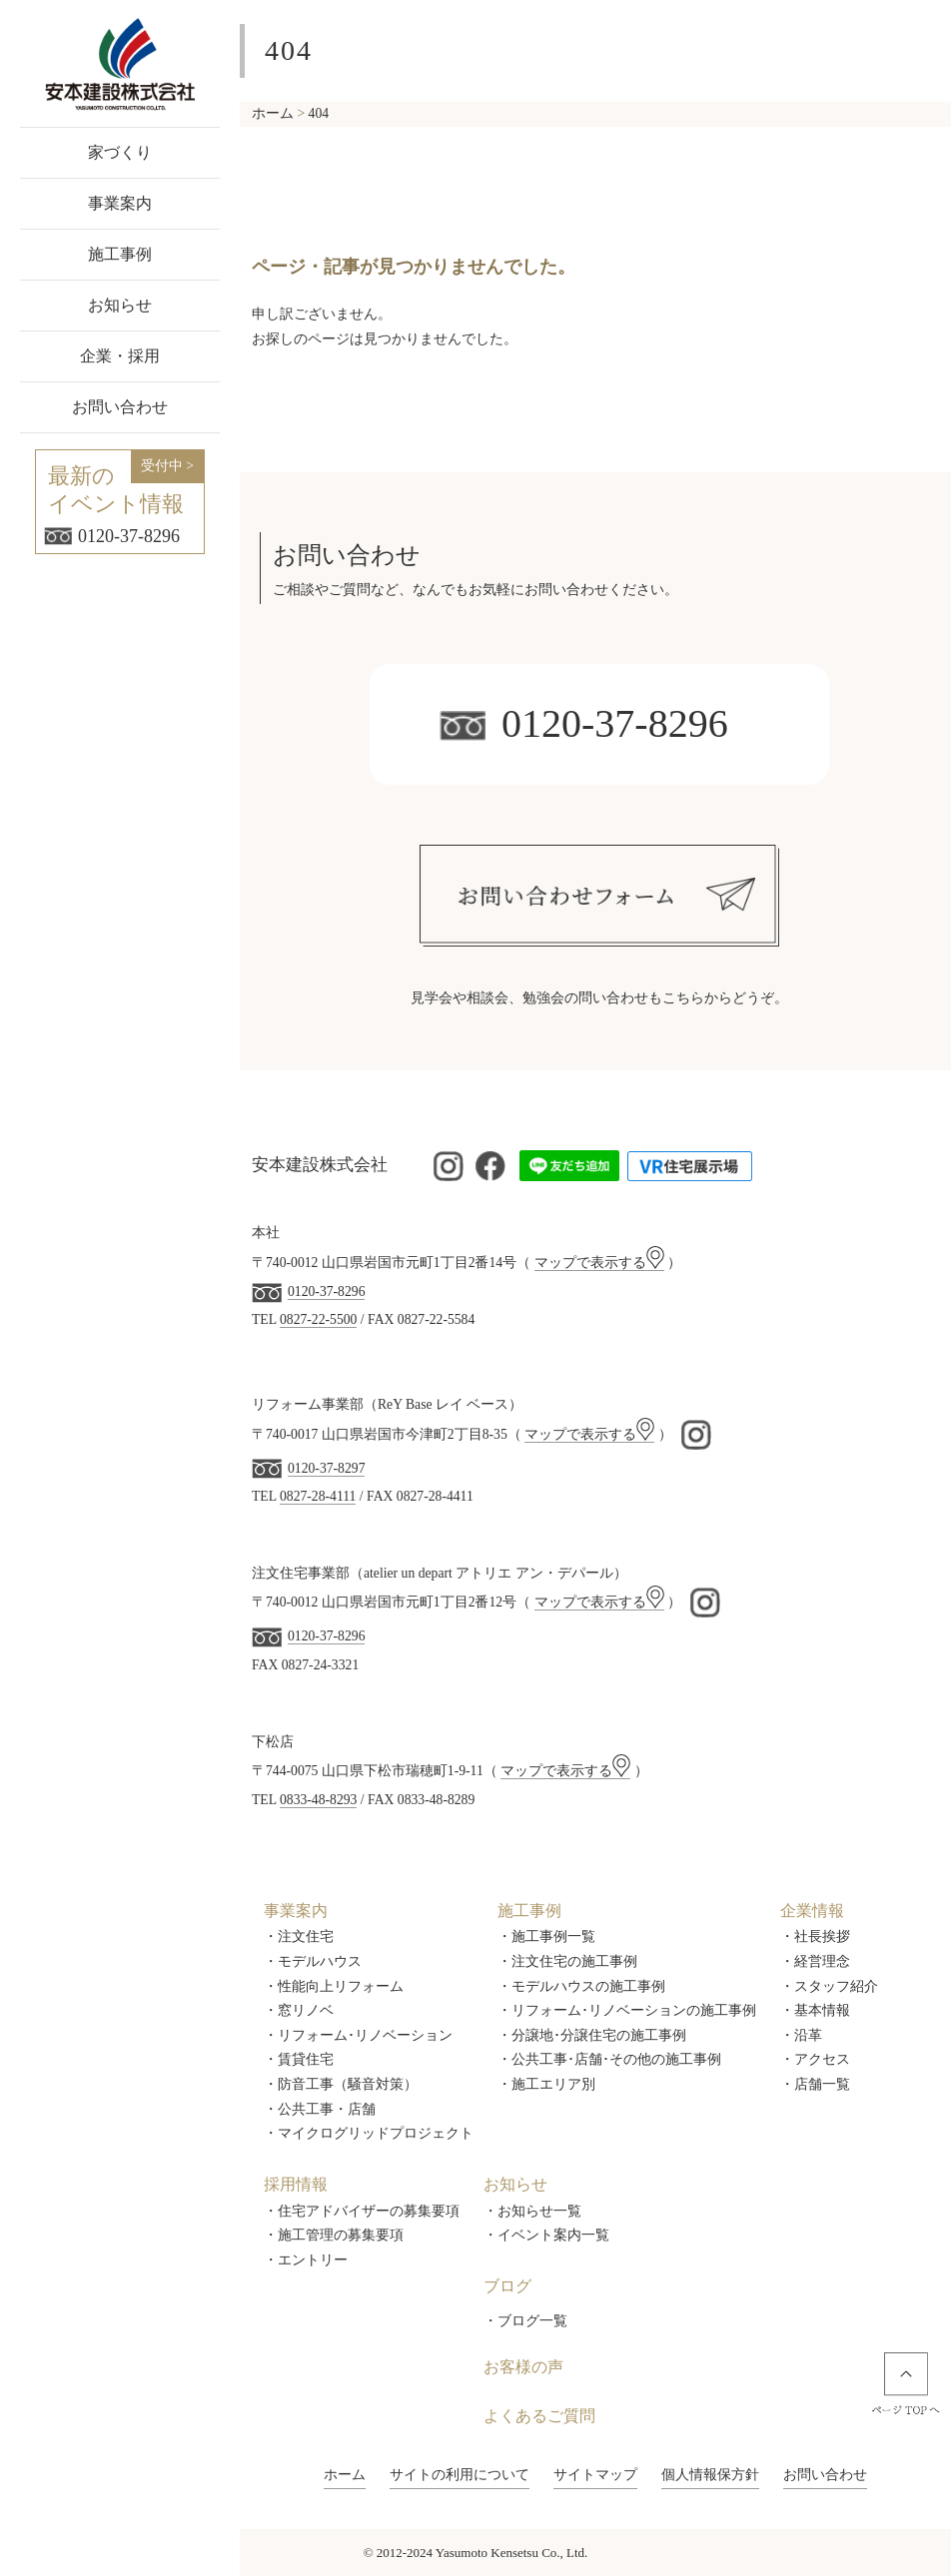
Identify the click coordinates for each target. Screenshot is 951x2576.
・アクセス (815, 2059)
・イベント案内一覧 (546, 2235)
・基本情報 (815, 2010)
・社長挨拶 (815, 1936)
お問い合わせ (120, 406)
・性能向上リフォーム (334, 1986)
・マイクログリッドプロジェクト (369, 2133)
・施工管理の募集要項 (334, 2235)
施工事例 (120, 254)
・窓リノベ (299, 2010)
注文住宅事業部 (301, 1573)
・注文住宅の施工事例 (567, 1961)
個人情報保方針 (710, 2474)
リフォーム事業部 (308, 1404)
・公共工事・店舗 (320, 2109)
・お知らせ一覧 (532, 2211)
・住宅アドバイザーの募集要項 (362, 2211)
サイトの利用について (459, 2474)
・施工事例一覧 (546, 1936)
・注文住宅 (299, 1936)
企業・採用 (120, 355)
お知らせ (120, 305)
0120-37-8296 (112, 536)
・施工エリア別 (546, 2084)
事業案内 (120, 203)
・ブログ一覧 (525, 2320)
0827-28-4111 (318, 1496)
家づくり (120, 152)
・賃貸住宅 (299, 2059)
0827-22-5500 (318, 1319)
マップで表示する (599, 1262)
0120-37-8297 (326, 1468)
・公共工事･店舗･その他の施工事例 (609, 2059)
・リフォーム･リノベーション (358, 2035)
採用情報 (296, 2184)
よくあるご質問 (539, 2415)
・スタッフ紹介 (829, 1986)
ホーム (345, 2474)
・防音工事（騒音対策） (341, 2084)
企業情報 (812, 1910)
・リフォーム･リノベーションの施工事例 (626, 2010)
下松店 (273, 1741)
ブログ (507, 2285)
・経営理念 (815, 1961)
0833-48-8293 (318, 1799)
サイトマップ (595, 2474)
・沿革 (801, 2035)
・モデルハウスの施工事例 (581, 1986)
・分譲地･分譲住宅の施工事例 (591, 2035)
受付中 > (167, 465)
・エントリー (306, 2260)
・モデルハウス (313, 1961)
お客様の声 (523, 2366)
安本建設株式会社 (320, 1164)
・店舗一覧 (815, 2084)
